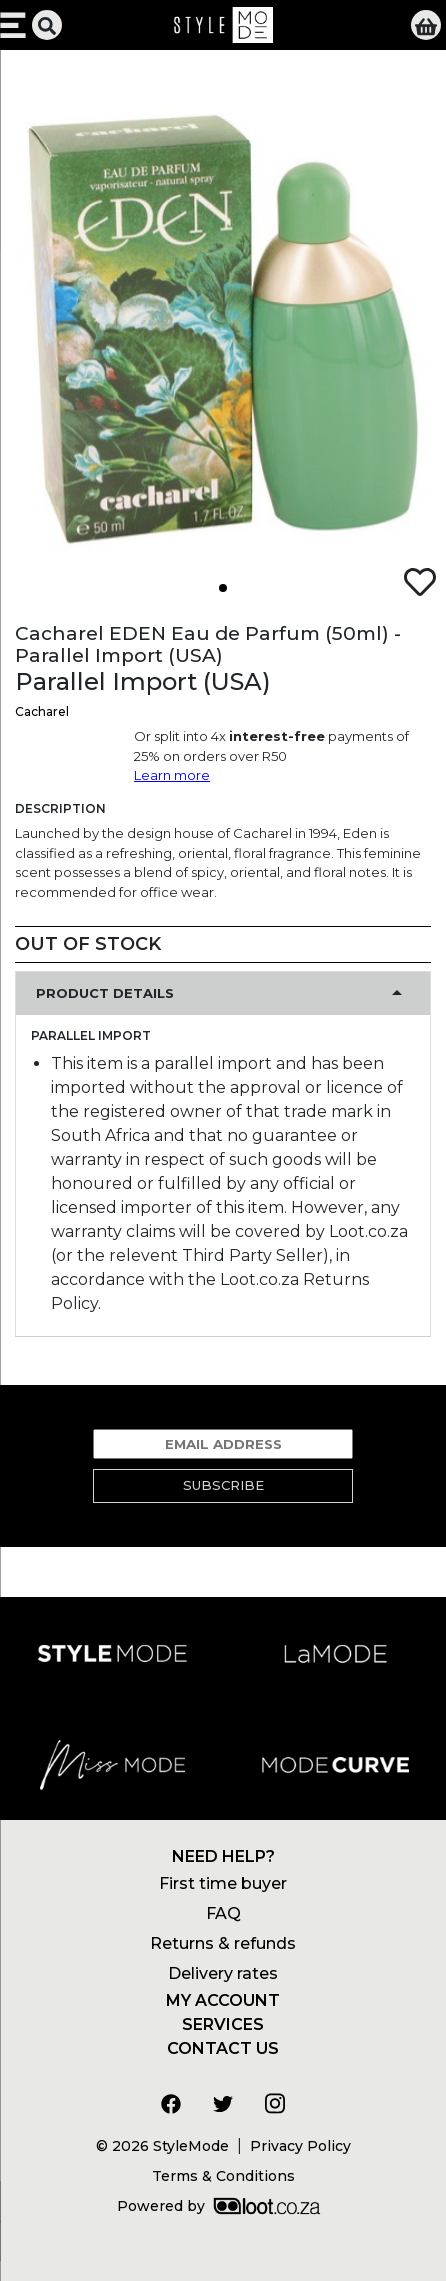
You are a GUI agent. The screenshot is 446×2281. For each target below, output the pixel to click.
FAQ (223, 1913)
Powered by (218, 2206)
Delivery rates (223, 1973)
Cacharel (42, 711)
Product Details (105, 993)
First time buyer (223, 1883)
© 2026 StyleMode (162, 2146)
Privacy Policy (300, 2146)
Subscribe (223, 1485)
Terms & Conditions (223, 2176)
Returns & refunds (223, 1943)
